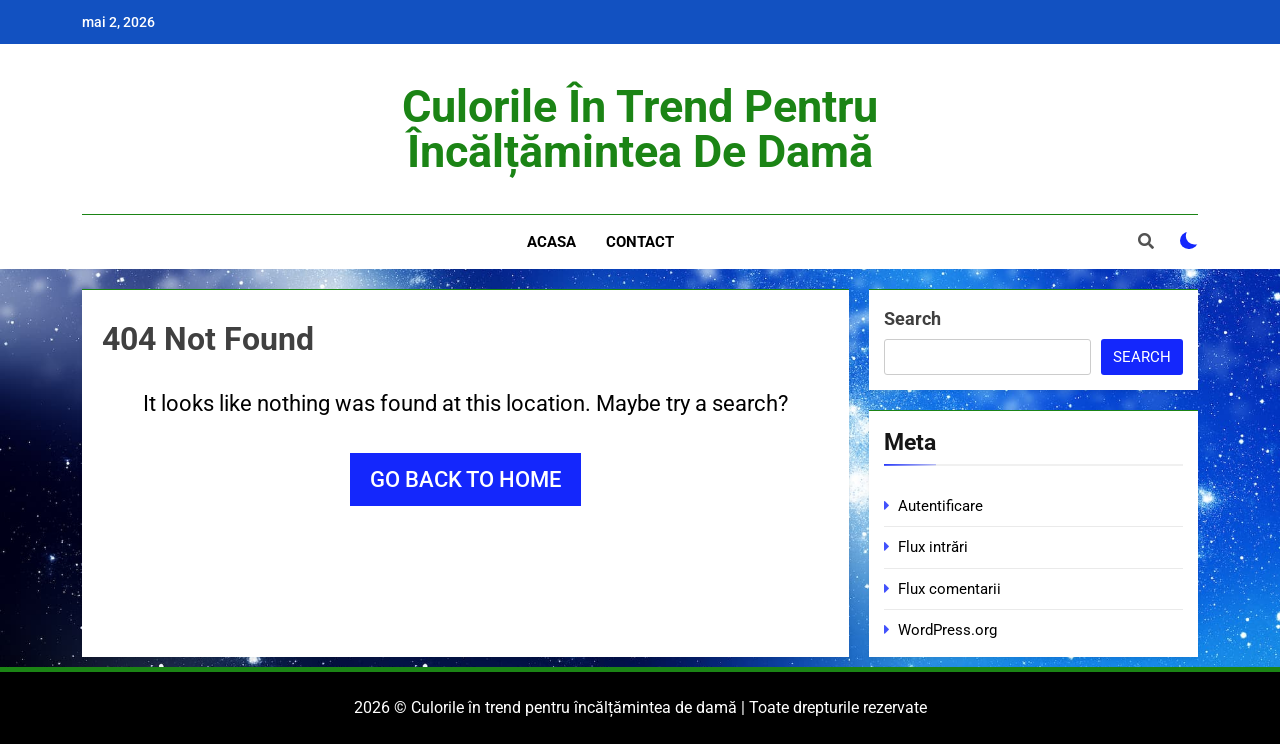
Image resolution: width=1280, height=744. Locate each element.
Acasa (551, 242)
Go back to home (465, 479)
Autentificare (940, 506)
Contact (640, 242)
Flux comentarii (949, 589)
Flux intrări (933, 547)
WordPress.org (947, 630)
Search (912, 318)
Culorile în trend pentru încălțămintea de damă (640, 129)
